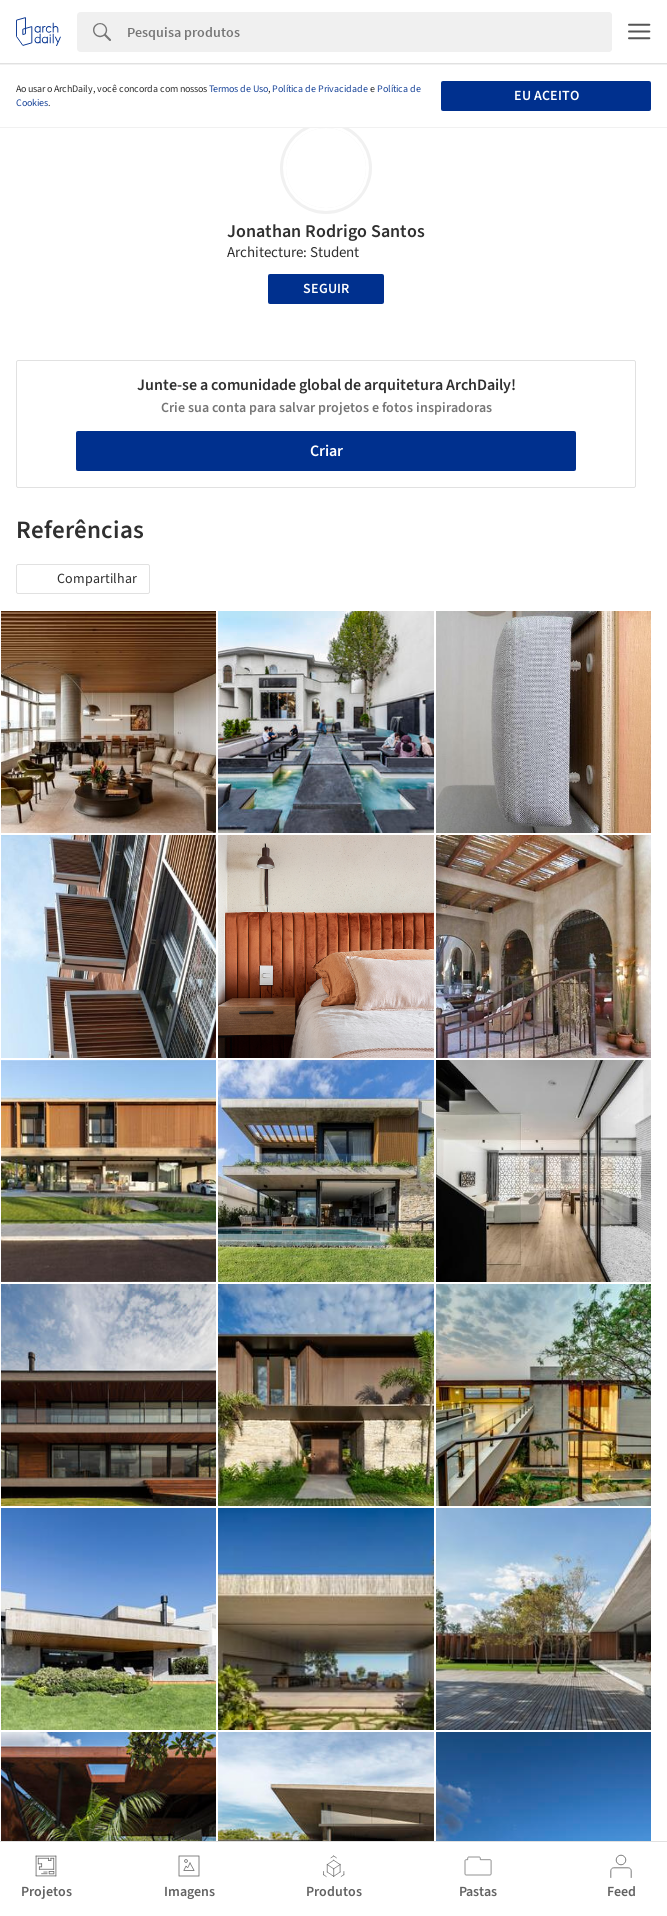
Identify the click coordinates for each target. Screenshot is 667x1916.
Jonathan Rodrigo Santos (326, 231)
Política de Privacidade (320, 89)
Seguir (326, 289)
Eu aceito (546, 96)
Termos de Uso (238, 89)
